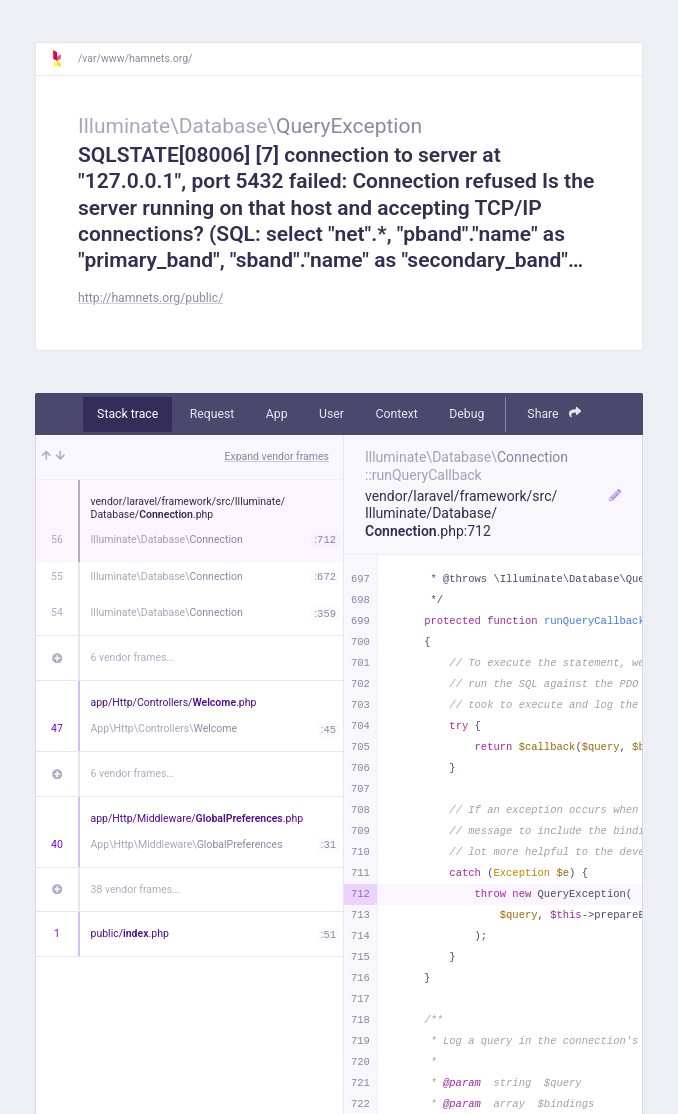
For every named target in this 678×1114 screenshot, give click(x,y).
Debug (466, 414)
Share (554, 413)
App (277, 414)
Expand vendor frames (277, 456)
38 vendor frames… (135, 889)
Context (396, 414)
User (331, 414)
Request (212, 414)
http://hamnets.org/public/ (150, 298)
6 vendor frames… (132, 657)
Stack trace (127, 414)
